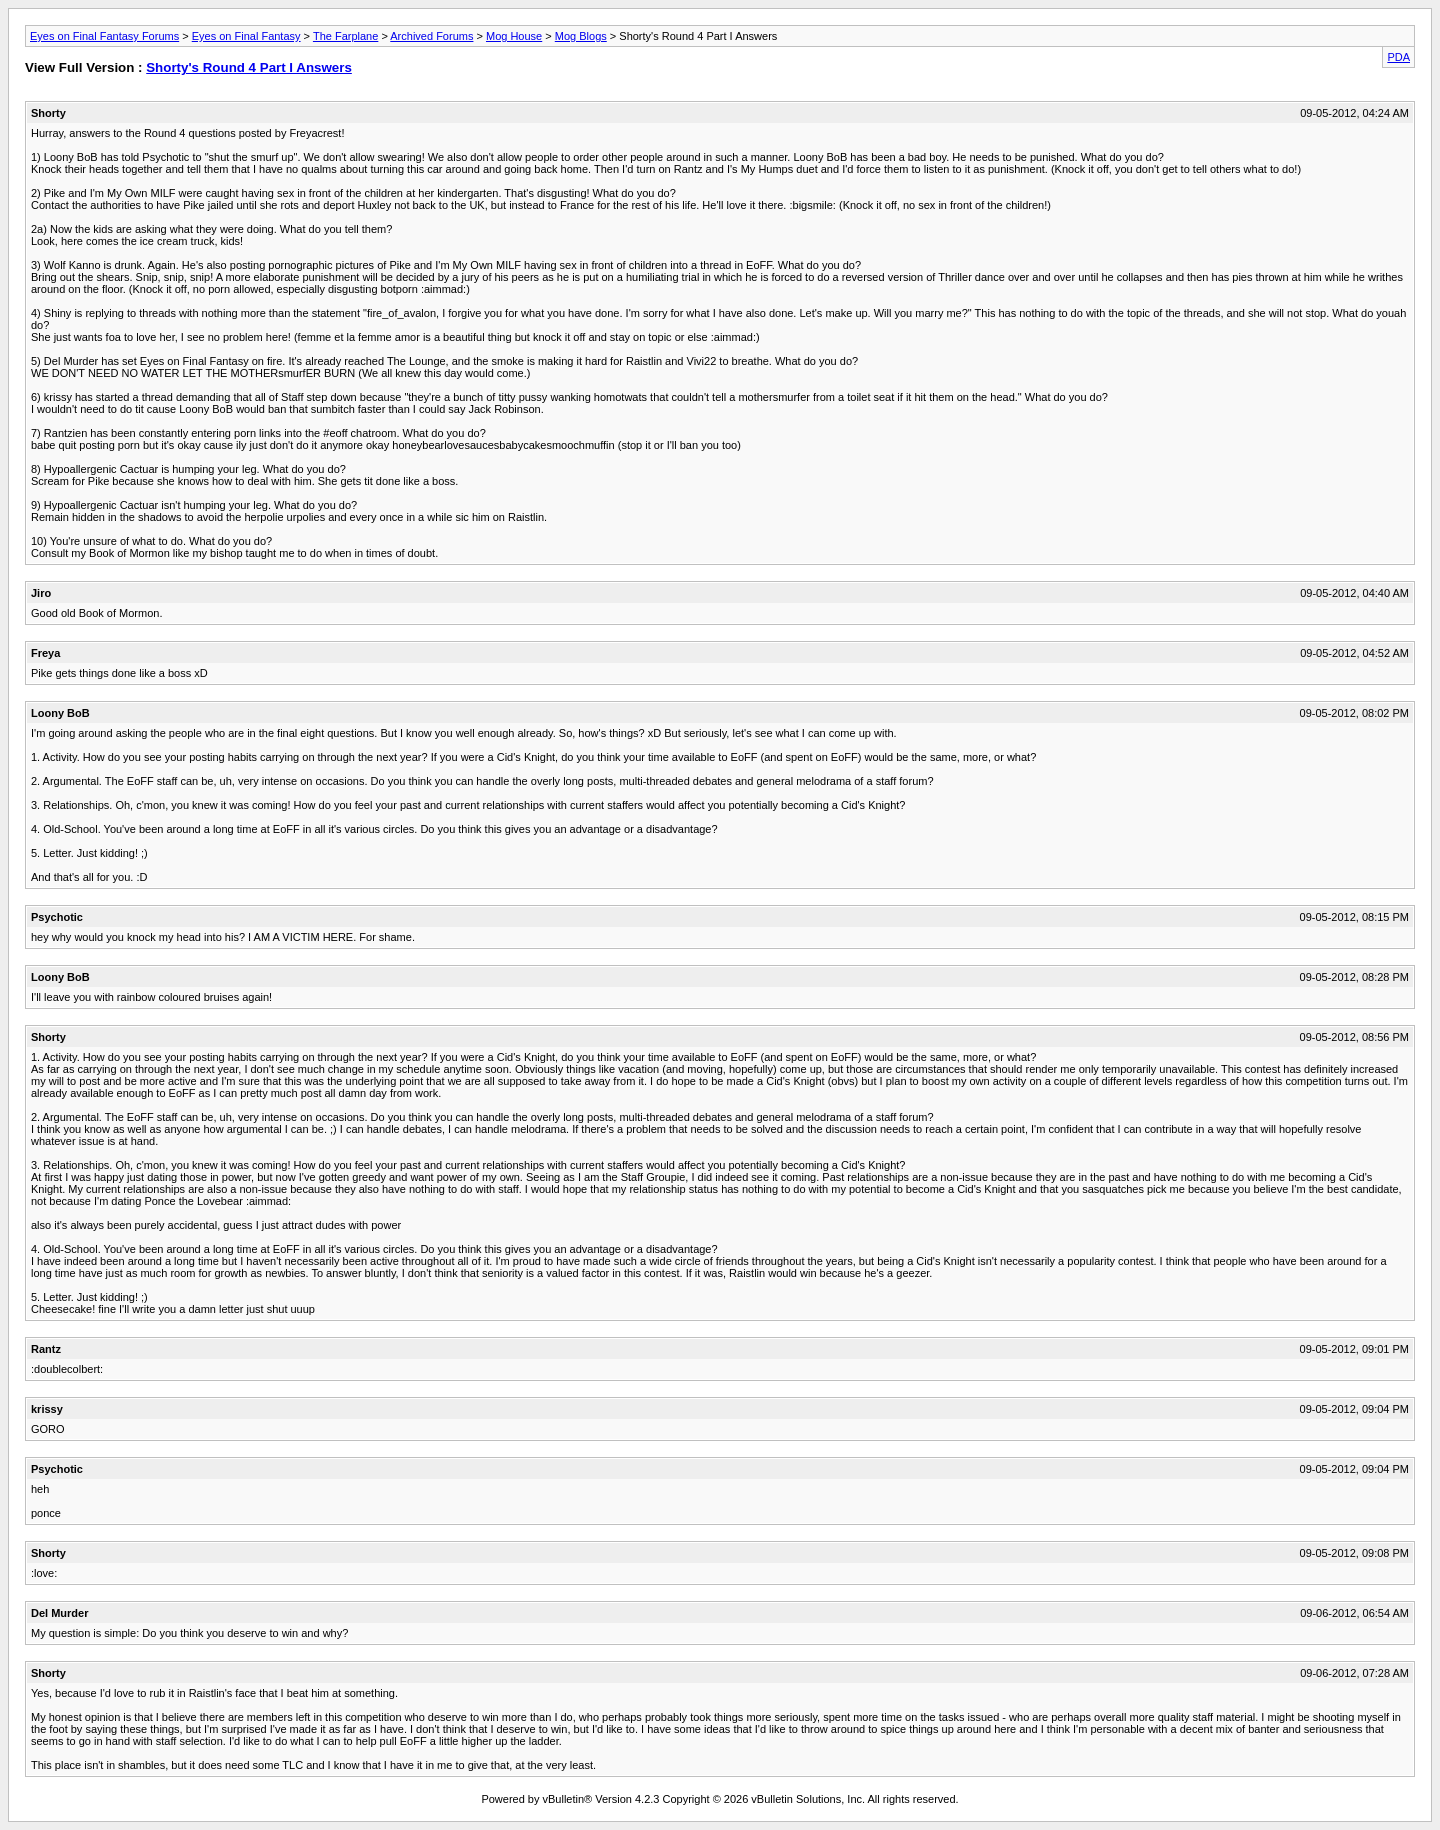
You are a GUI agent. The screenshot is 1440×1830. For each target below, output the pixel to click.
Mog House (514, 36)
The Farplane (345, 36)
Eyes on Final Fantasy (246, 36)
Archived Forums (431, 36)
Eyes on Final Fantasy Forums (104, 36)
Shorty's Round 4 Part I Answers (249, 67)
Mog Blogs (581, 36)
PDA (1398, 57)
